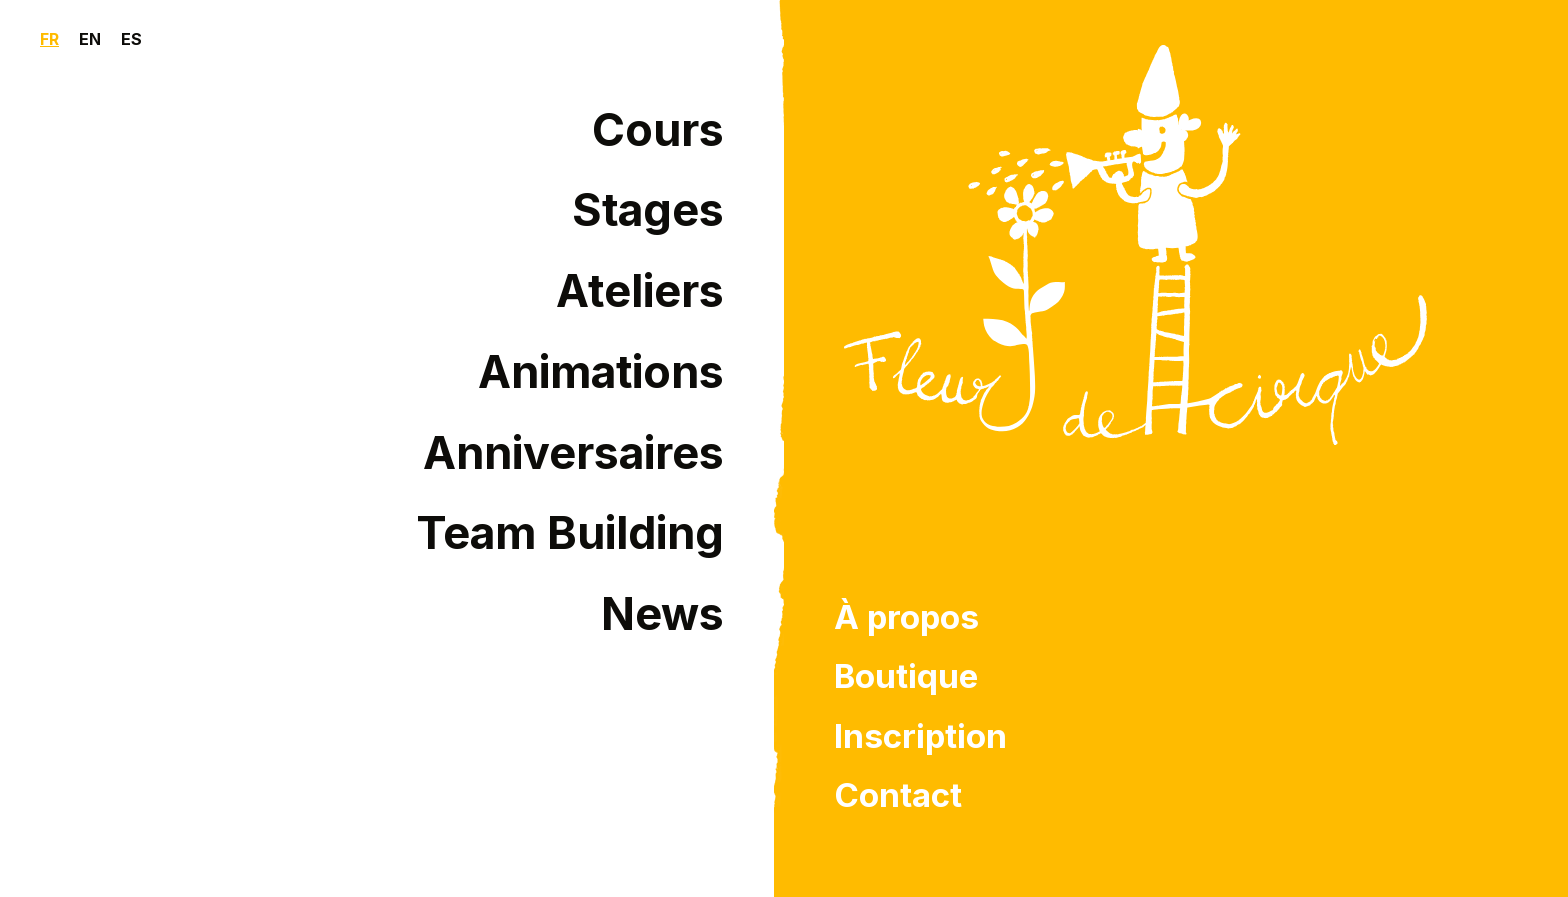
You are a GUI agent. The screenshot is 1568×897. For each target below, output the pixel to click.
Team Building (570, 533)
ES (131, 39)
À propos (906, 617)
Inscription (920, 736)
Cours (658, 130)
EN (90, 39)
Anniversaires (573, 453)
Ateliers (640, 291)
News (662, 614)
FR (49, 39)
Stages (648, 210)
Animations (601, 372)
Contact (898, 795)
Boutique (906, 676)
